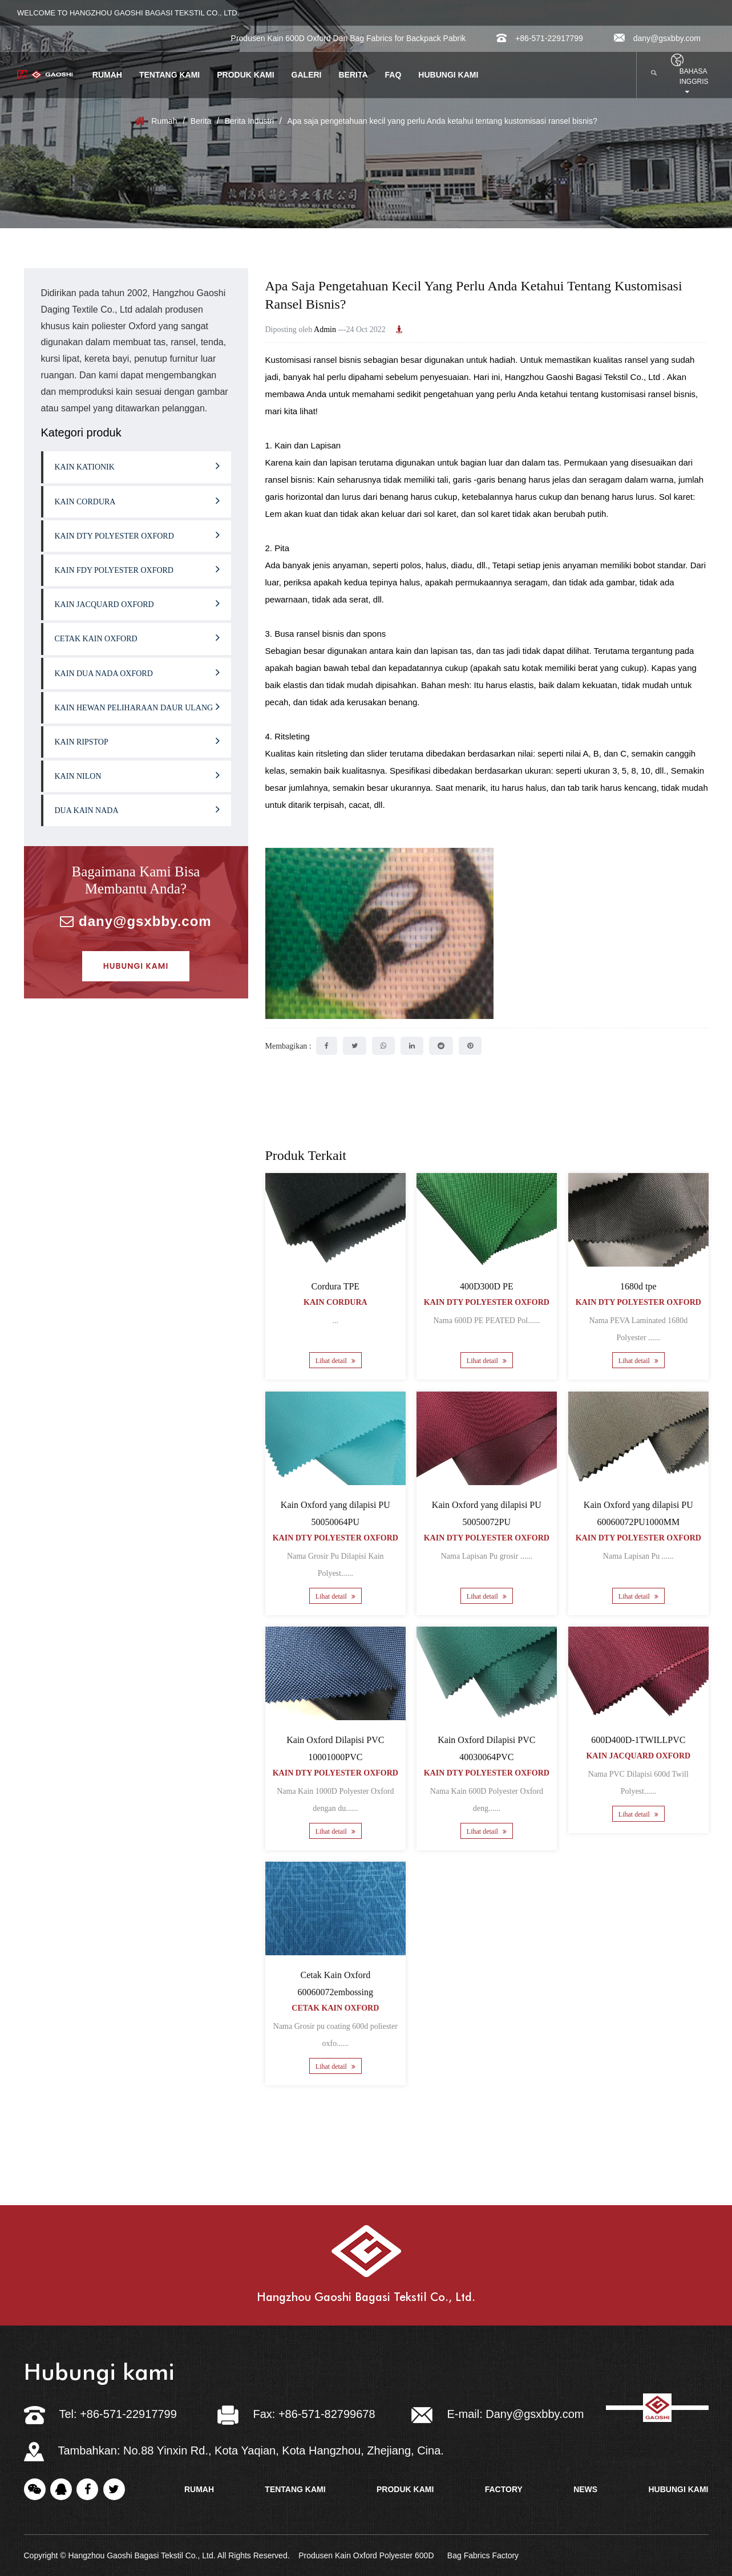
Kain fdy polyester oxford (137, 569)
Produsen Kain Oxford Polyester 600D (366, 2555)
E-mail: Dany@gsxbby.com (497, 2414)
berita (352, 74)
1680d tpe (638, 1286)
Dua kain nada (137, 809)
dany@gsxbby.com (657, 38)
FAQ (393, 74)
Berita (201, 121)
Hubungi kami (448, 74)
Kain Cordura (137, 500)
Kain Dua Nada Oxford (137, 672)
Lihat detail (335, 1361)
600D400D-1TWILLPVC (638, 1740)
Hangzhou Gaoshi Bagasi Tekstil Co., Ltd (584, 377)
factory (504, 2489)
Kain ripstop (137, 740)
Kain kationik (137, 465)
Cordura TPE (335, 1286)
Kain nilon (137, 775)
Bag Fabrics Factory (483, 2555)
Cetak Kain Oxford (137, 637)
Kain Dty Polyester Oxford (137, 534)
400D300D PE (486, 1286)
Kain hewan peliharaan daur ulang (137, 706)
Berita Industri (249, 121)
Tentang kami (169, 74)
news (585, 2489)
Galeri (307, 74)
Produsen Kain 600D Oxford (281, 38)
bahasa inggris (694, 81)
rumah (199, 2489)
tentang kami (295, 2489)
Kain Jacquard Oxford (137, 603)
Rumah (107, 74)
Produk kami (245, 74)
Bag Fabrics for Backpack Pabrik (408, 38)
